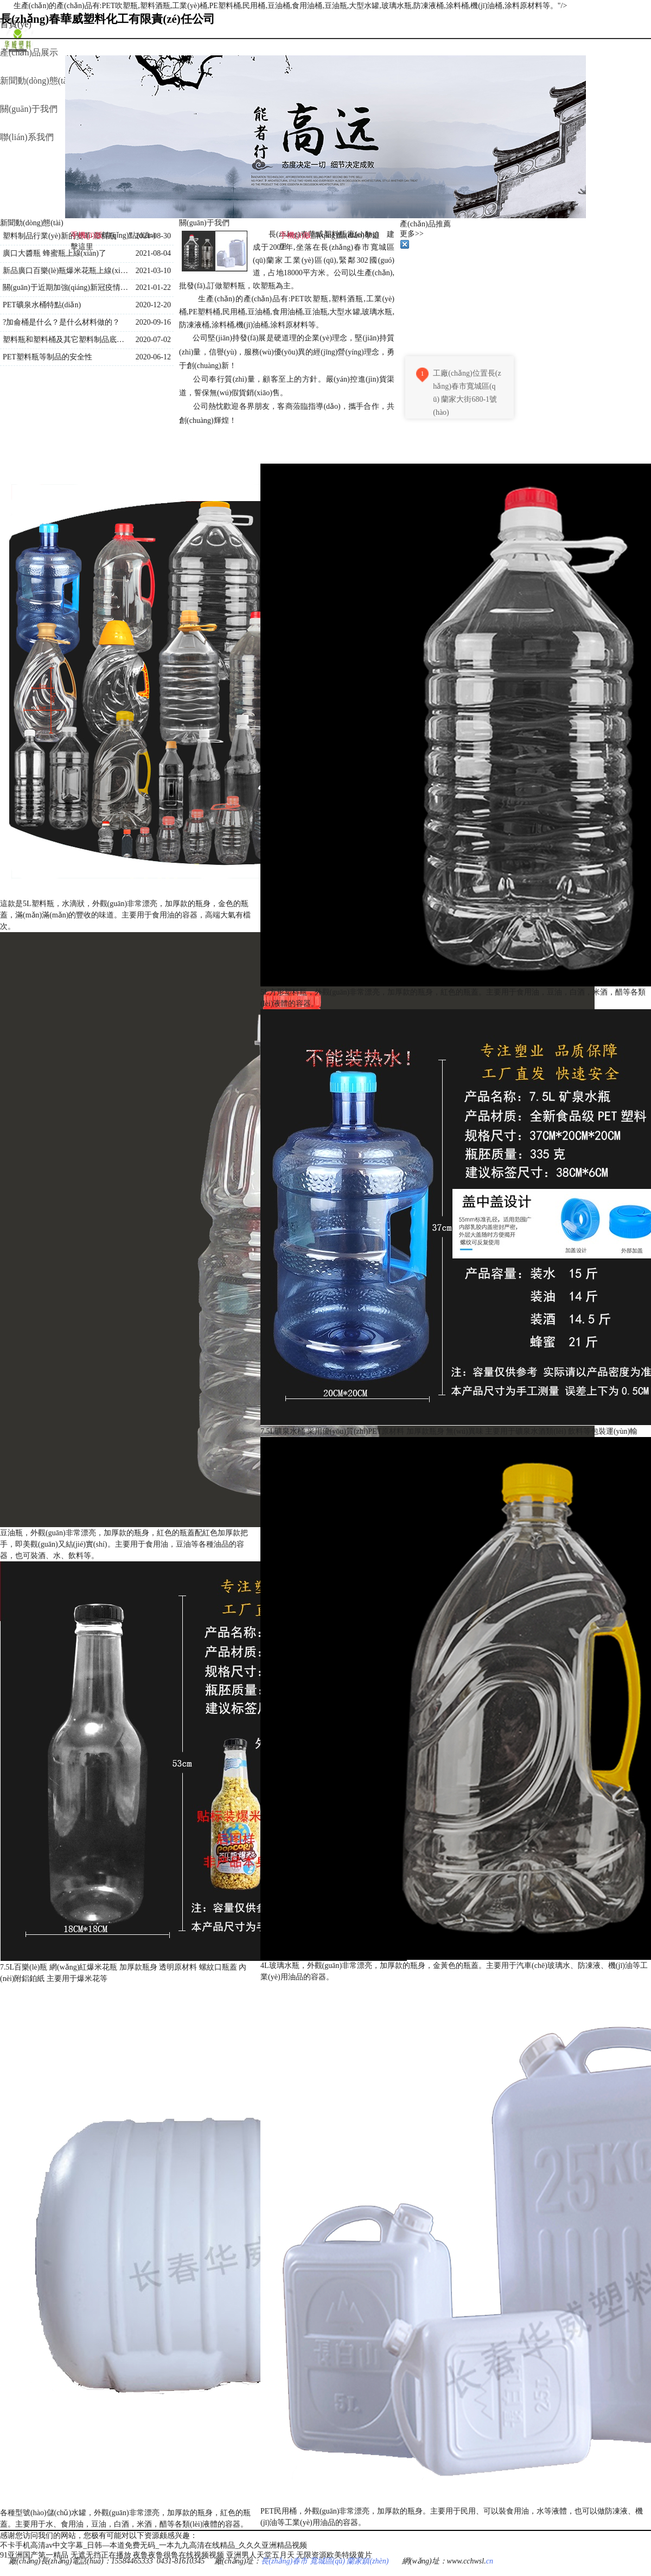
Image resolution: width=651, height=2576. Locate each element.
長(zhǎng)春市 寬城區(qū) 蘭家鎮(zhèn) (324, 2561)
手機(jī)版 (295, 235)
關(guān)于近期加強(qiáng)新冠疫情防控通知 (66, 287)
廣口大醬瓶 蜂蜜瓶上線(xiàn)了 (54, 253)
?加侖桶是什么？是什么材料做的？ (61, 322)
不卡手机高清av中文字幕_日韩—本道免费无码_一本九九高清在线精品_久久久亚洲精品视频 (153, 2545)
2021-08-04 (153, 253)
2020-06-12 (153, 357)
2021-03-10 (153, 271)
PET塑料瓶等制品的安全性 (47, 357)
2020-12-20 (153, 305)
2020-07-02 (153, 340)
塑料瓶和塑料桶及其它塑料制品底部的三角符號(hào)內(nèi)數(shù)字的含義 (66, 340)
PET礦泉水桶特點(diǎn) (42, 305)
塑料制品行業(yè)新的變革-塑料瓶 (59, 236)
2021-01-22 (153, 287)
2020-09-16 (153, 322)
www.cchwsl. (466, 2561)
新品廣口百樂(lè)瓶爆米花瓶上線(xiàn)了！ (66, 271)
